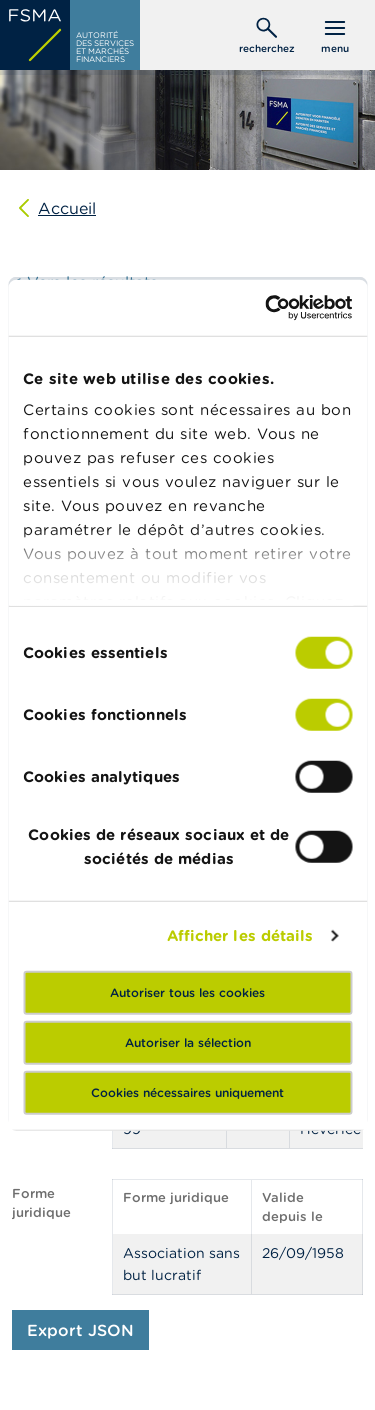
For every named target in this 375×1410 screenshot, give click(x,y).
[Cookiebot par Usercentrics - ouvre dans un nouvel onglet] (267, 308)
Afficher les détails (240, 935)
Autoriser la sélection (188, 1041)
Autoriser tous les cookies (187, 991)
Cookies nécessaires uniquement (187, 1091)
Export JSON (80, 1330)
